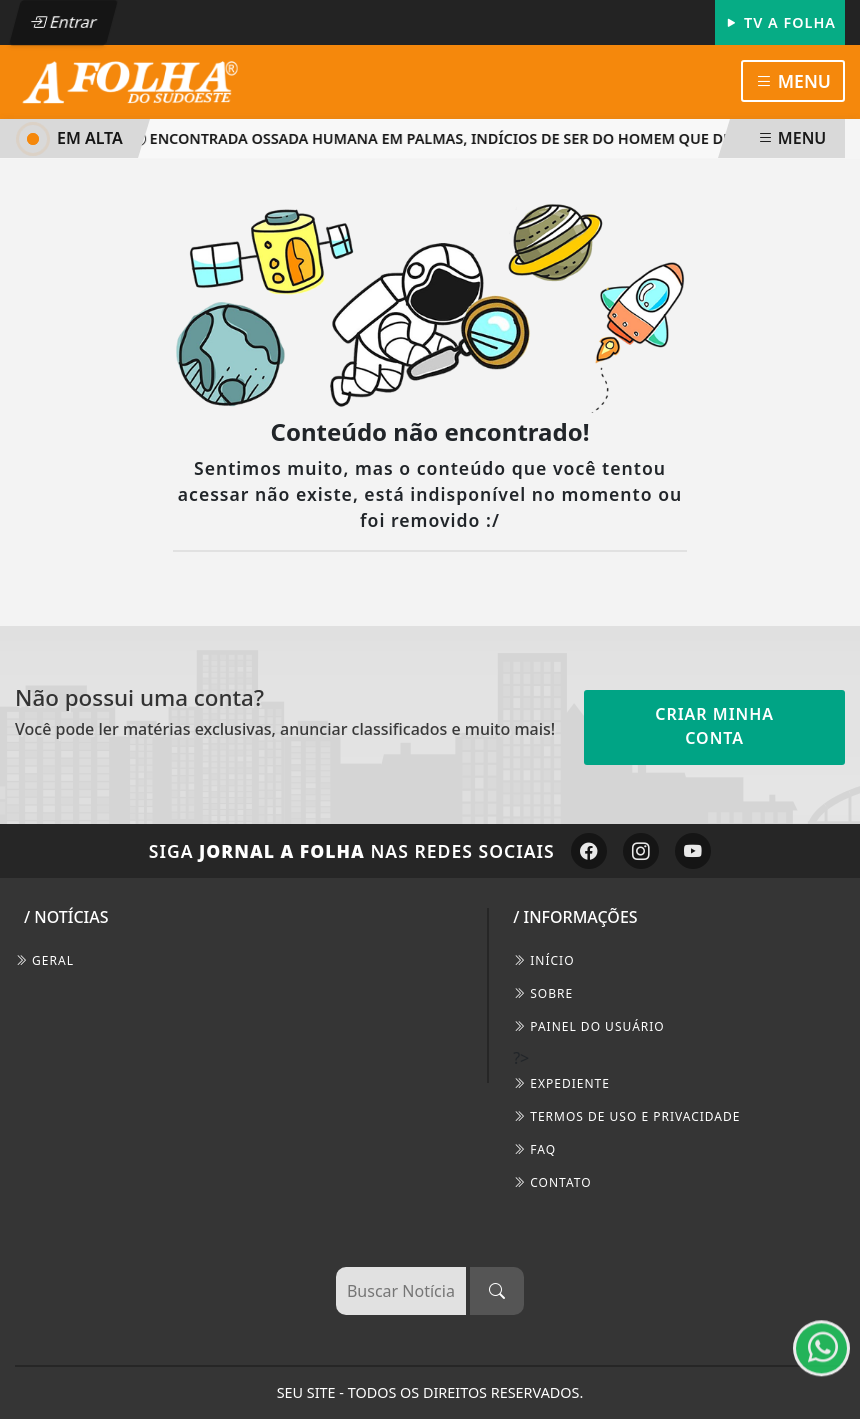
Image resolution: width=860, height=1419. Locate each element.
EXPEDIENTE (561, 1083)
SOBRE (543, 993)
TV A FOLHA (780, 22)
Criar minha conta (714, 726)
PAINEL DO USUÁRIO (589, 1026)
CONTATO (552, 1182)
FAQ (534, 1149)
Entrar (63, 22)
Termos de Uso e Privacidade (626, 1116)
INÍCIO (543, 960)
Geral (44, 960)
